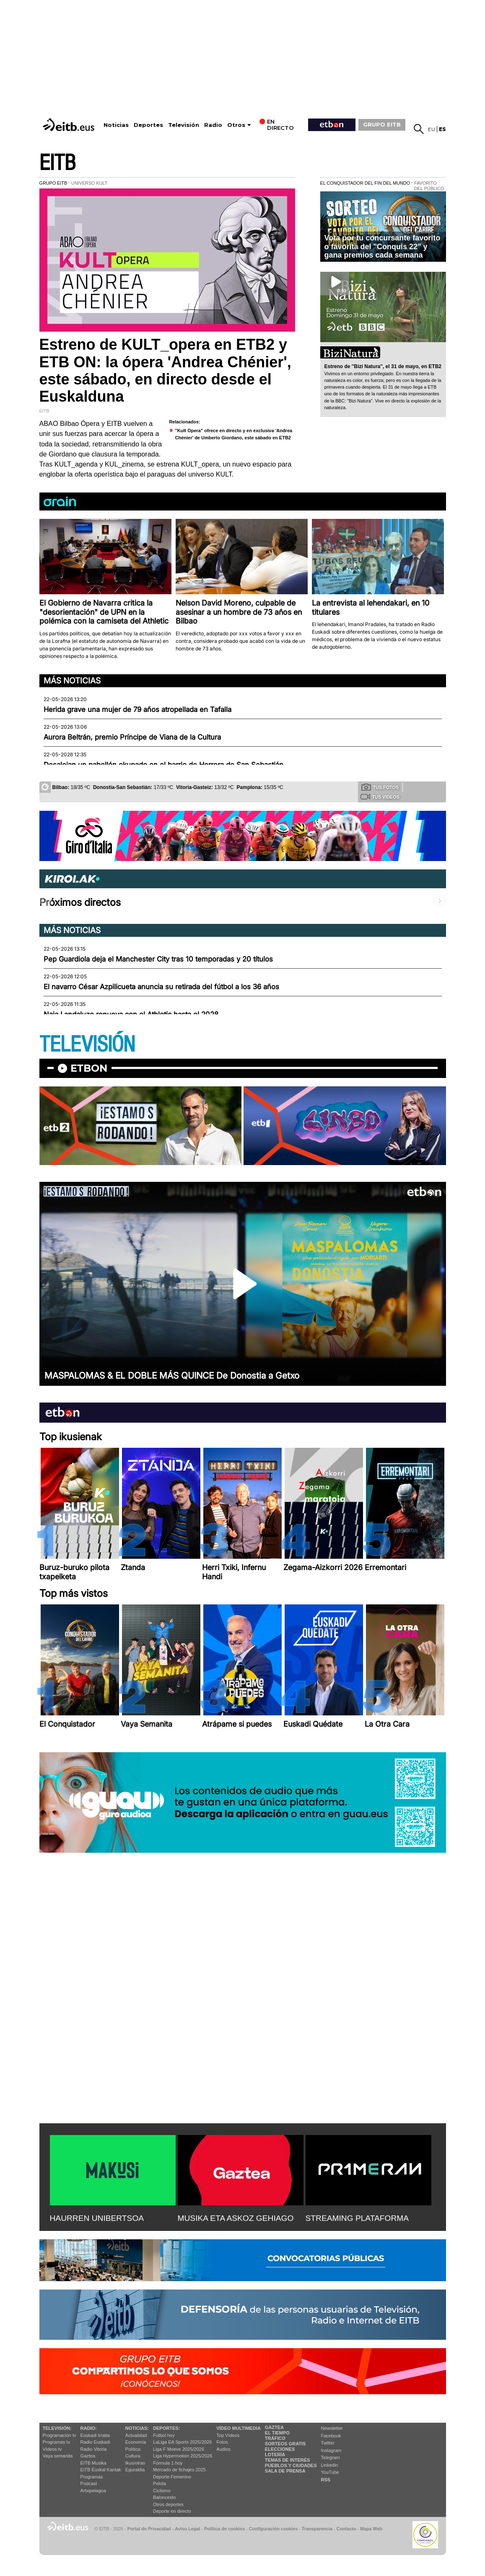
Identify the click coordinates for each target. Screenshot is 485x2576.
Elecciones (280, 2449)
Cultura (132, 2455)
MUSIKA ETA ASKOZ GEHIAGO (236, 2218)
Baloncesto (164, 2497)
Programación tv (59, 2435)
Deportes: (166, 2428)
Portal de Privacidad (149, 2528)
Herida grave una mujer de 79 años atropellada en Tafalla (137, 709)
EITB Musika (93, 2462)
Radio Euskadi (95, 2441)
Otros (236, 125)
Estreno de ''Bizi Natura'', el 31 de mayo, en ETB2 (383, 366)
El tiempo (277, 2432)
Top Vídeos (227, 2435)
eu (431, 129)
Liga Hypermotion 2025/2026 (182, 2455)
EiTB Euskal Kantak (100, 2469)
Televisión (183, 125)
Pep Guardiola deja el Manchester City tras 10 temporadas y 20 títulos (158, 959)
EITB (57, 163)
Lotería (275, 2454)
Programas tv (56, 2441)
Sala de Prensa (285, 2470)
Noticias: (137, 2428)
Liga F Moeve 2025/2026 (178, 2449)
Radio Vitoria (93, 2449)
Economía (135, 2441)
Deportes (148, 125)
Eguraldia (135, 2469)
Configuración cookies (273, 2528)
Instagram (331, 2450)
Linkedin (329, 2465)
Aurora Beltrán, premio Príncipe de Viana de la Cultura (132, 737)
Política (132, 2449)
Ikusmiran (135, 2462)
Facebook (331, 2435)
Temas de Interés (287, 2460)
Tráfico (275, 2438)
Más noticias (72, 681)
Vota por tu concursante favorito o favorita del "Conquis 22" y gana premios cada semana (382, 246)
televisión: (57, 2428)
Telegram (330, 2457)
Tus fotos (380, 787)
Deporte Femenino (172, 2476)
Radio (213, 125)
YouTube (330, 2472)
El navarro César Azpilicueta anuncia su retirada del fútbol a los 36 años (161, 986)
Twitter (328, 2442)
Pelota (159, 2483)
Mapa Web (371, 2528)
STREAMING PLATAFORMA (357, 2218)
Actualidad (136, 2435)
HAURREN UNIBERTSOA (97, 2218)
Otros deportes (168, 2504)
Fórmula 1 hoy (167, 2462)
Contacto (346, 2528)
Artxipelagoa (93, 2490)
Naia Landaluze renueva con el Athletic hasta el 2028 (131, 1014)
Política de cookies (224, 2528)
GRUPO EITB (382, 124)
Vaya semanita (58, 2455)
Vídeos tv (52, 2449)
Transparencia (317, 2528)
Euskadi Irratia (95, 2435)
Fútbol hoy (163, 2435)
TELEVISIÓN (87, 1044)
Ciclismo (162, 2490)
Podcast (88, 2483)
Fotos (222, 2441)
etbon (88, 1068)
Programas (91, 2476)
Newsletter (332, 2428)
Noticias (116, 125)
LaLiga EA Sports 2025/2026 (182, 2441)
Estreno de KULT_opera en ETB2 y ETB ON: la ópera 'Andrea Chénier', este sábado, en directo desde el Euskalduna (165, 370)
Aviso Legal (187, 2528)
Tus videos (380, 796)
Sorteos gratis (285, 2443)
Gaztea (87, 2455)
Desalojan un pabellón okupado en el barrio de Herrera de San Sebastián (163, 765)
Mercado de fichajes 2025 (179, 2469)
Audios (223, 2449)
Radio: (88, 2428)
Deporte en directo (172, 2511)
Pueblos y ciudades (291, 2465)
